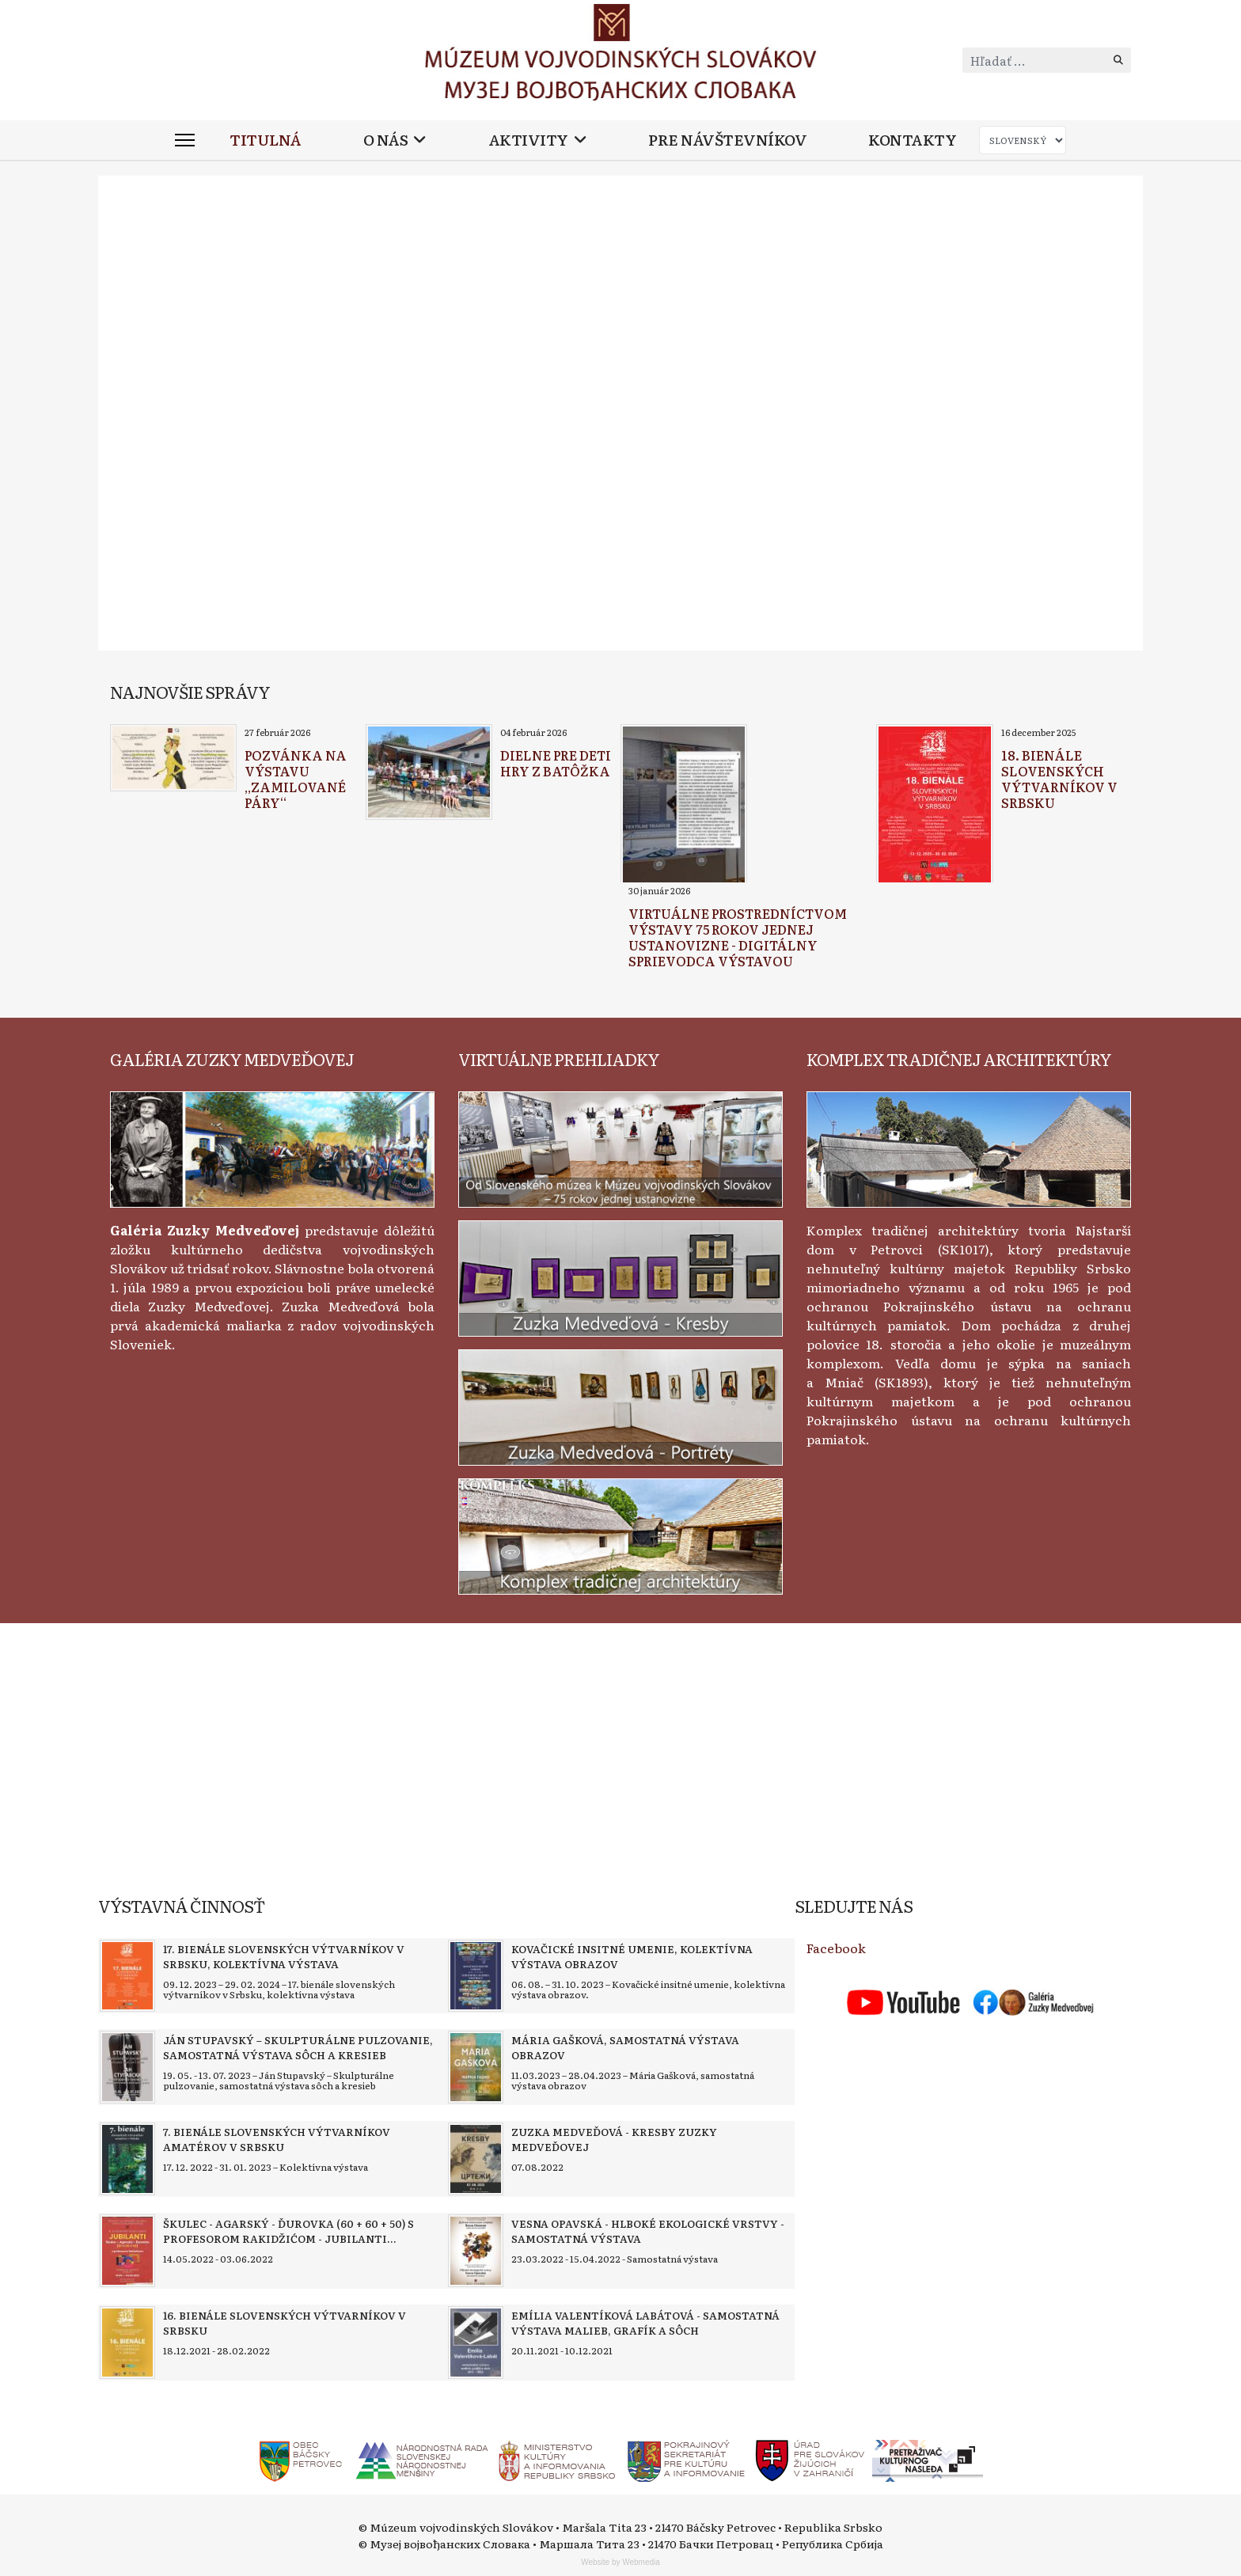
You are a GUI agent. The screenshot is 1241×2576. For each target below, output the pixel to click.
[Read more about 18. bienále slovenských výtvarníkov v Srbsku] (935, 806)
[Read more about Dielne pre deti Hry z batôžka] (429, 772)
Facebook (836, 1947)
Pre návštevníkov (727, 139)
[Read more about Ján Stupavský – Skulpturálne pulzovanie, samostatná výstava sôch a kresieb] (127, 2067)
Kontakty (912, 139)
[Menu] (185, 140)
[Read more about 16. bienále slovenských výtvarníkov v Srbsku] (127, 2343)
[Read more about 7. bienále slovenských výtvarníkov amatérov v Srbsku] (127, 2159)
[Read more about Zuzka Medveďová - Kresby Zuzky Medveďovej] (475, 2159)
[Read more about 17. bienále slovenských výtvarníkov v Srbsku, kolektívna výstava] (127, 1976)
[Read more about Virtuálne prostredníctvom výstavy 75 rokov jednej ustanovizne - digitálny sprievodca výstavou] (684, 805)
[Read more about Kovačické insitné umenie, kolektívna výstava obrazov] (475, 1976)
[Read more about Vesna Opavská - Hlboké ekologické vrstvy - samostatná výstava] (475, 2251)
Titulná (266, 139)
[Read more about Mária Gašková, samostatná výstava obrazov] (475, 2067)
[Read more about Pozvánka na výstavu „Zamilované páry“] (173, 758)
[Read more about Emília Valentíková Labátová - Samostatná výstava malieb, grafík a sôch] (475, 2343)
